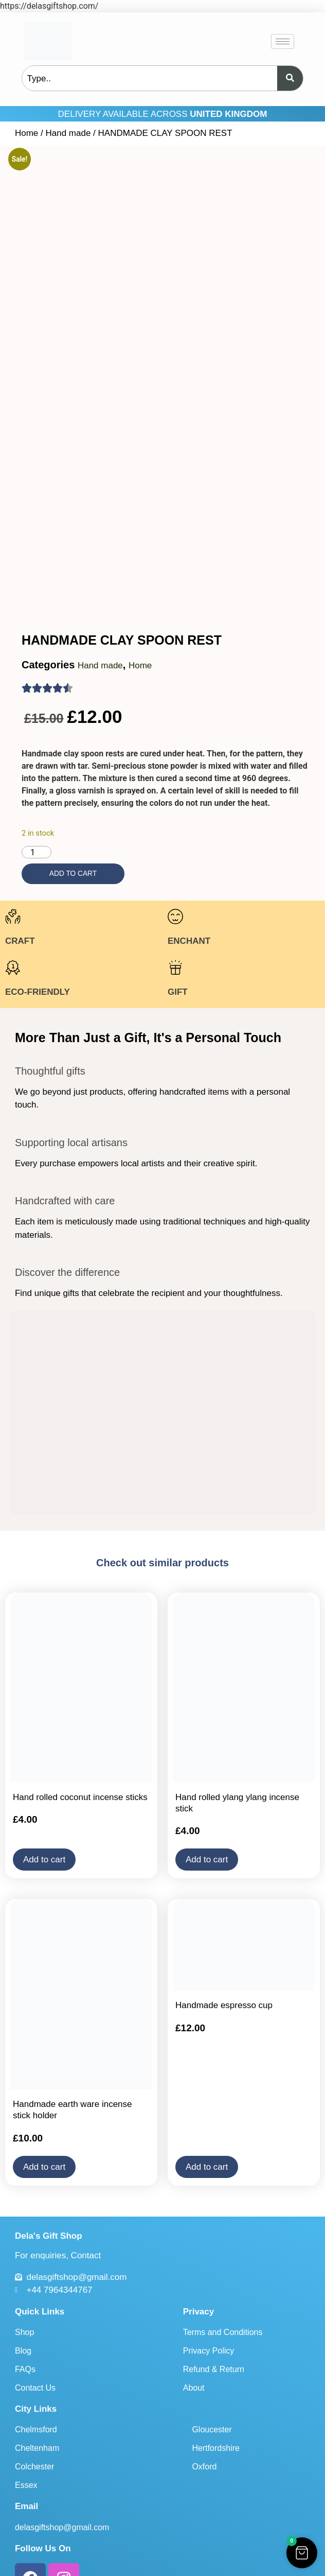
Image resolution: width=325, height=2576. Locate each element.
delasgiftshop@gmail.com (62, 2479)
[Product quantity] (36, 804)
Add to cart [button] (44, 1812)
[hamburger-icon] (282, 41)
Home (26, 133)
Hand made (68, 133)
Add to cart (73, 826)
